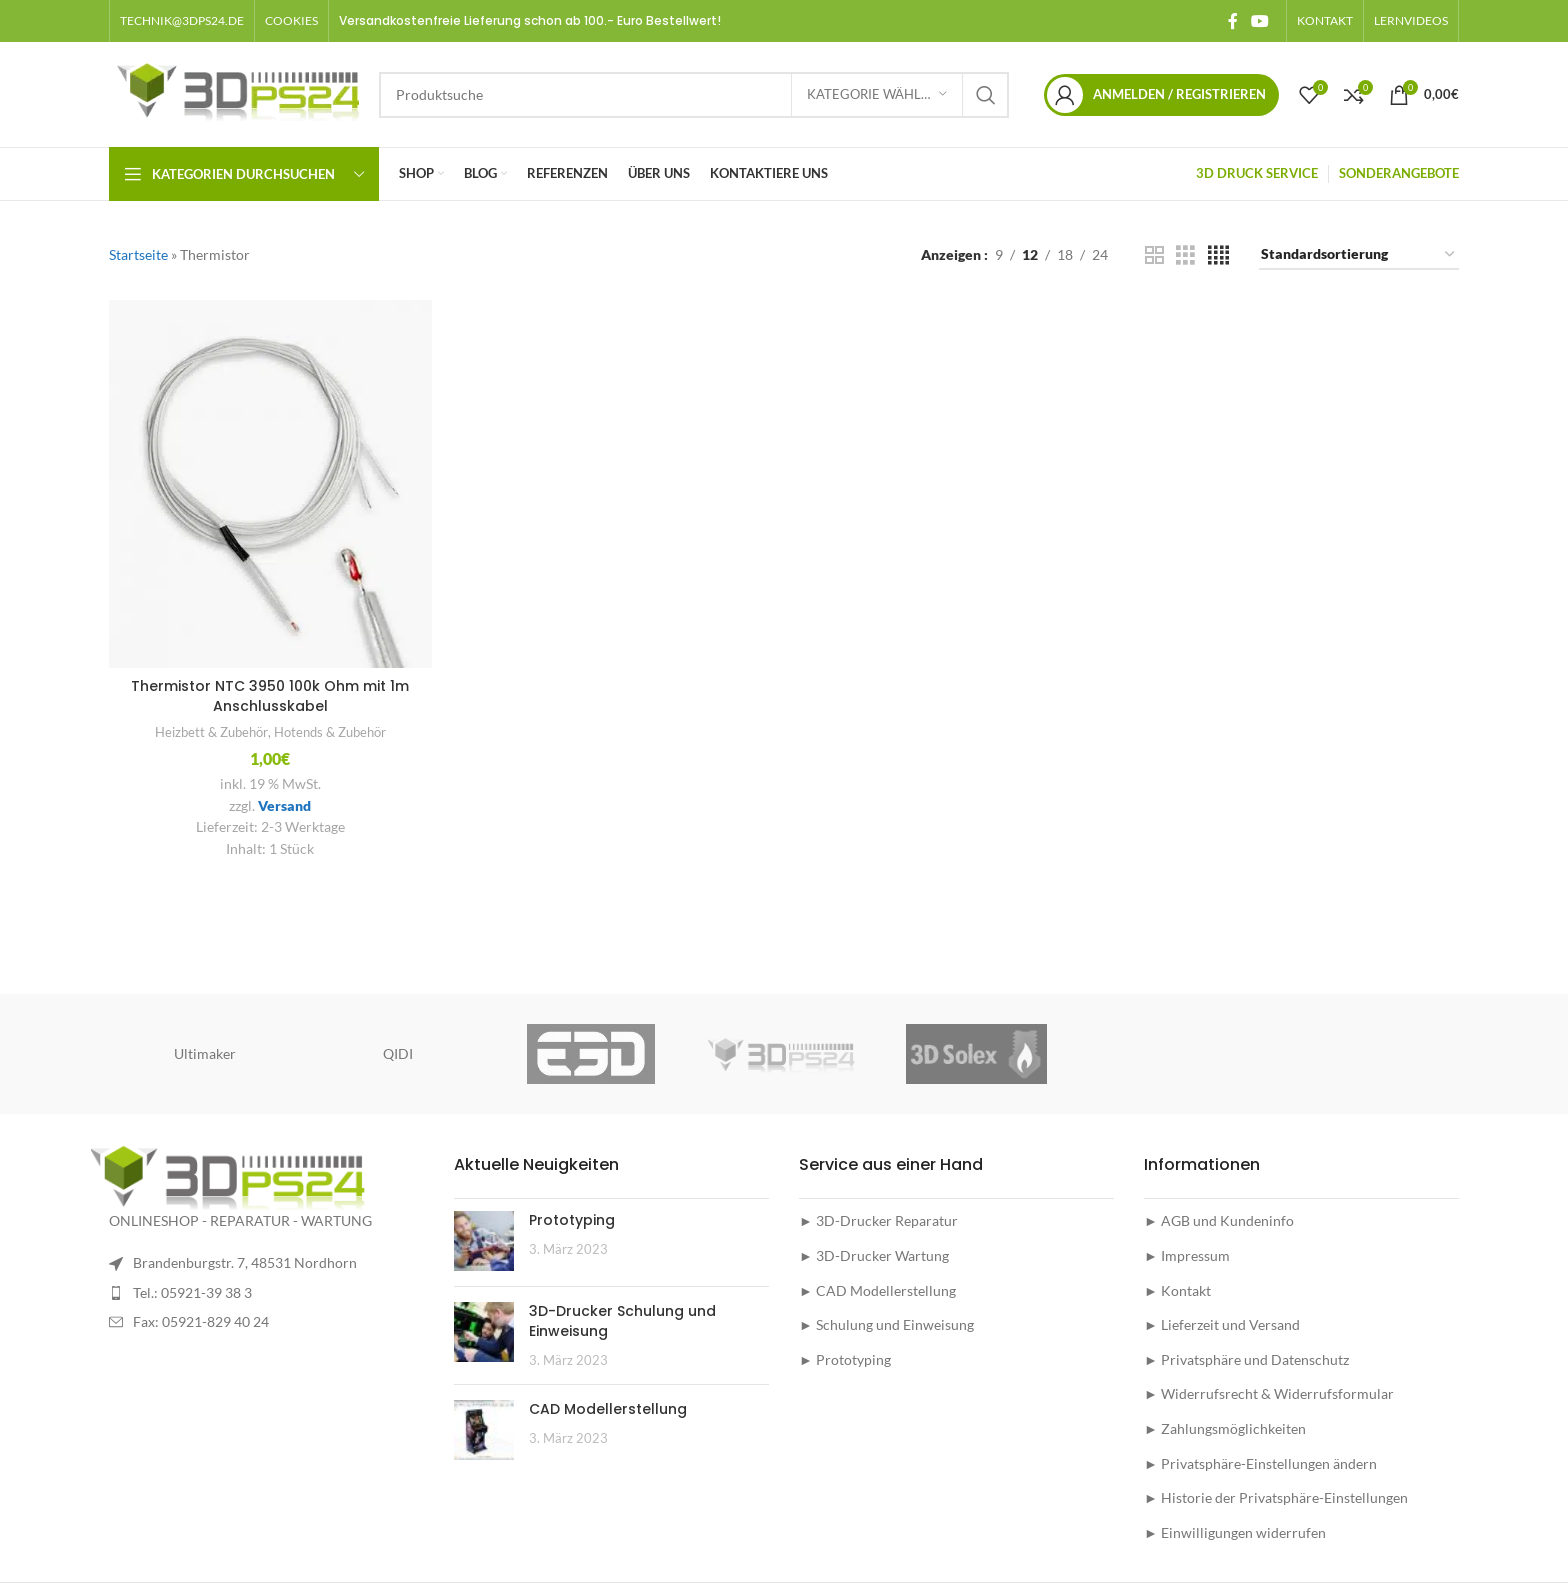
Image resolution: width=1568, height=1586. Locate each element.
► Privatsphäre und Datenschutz (1246, 1359)
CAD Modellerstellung (608, 1409)
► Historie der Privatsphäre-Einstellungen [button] (1276, 1497)
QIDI (398, 1053)
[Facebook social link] (1232, 21)
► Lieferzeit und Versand (1222, 1324)
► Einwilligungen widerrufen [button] (1235, 1532)
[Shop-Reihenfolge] (1359, 255)
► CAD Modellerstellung (877, 1290)
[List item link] (266, 1293)
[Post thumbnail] (484, 1241)
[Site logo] (234, 92)
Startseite (138, 254)
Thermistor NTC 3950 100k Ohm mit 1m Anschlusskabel (270, 696)
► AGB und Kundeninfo (1219, 1220)
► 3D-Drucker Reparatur (878, 1220)
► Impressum (1187, 1255)
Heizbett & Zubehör (211, 732)
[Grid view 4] (1218, 255)
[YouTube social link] (1260, 21)
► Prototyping (845, 1359)
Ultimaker (205, 1053)
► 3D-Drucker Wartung (874, 1255)
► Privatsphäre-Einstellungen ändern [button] (1260, 1463)
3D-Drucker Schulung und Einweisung (622, 1321)
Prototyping (572, 1220)
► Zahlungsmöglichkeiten (1225, 1428)
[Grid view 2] (1154, 255)
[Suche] (694, 95)
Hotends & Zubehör (330, 732)
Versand (284, 805)
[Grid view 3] (1185, 255)
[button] (291, 21)
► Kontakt (1177, 1290)
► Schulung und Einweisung (886, 1324)
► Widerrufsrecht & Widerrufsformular (1269, 1393)
